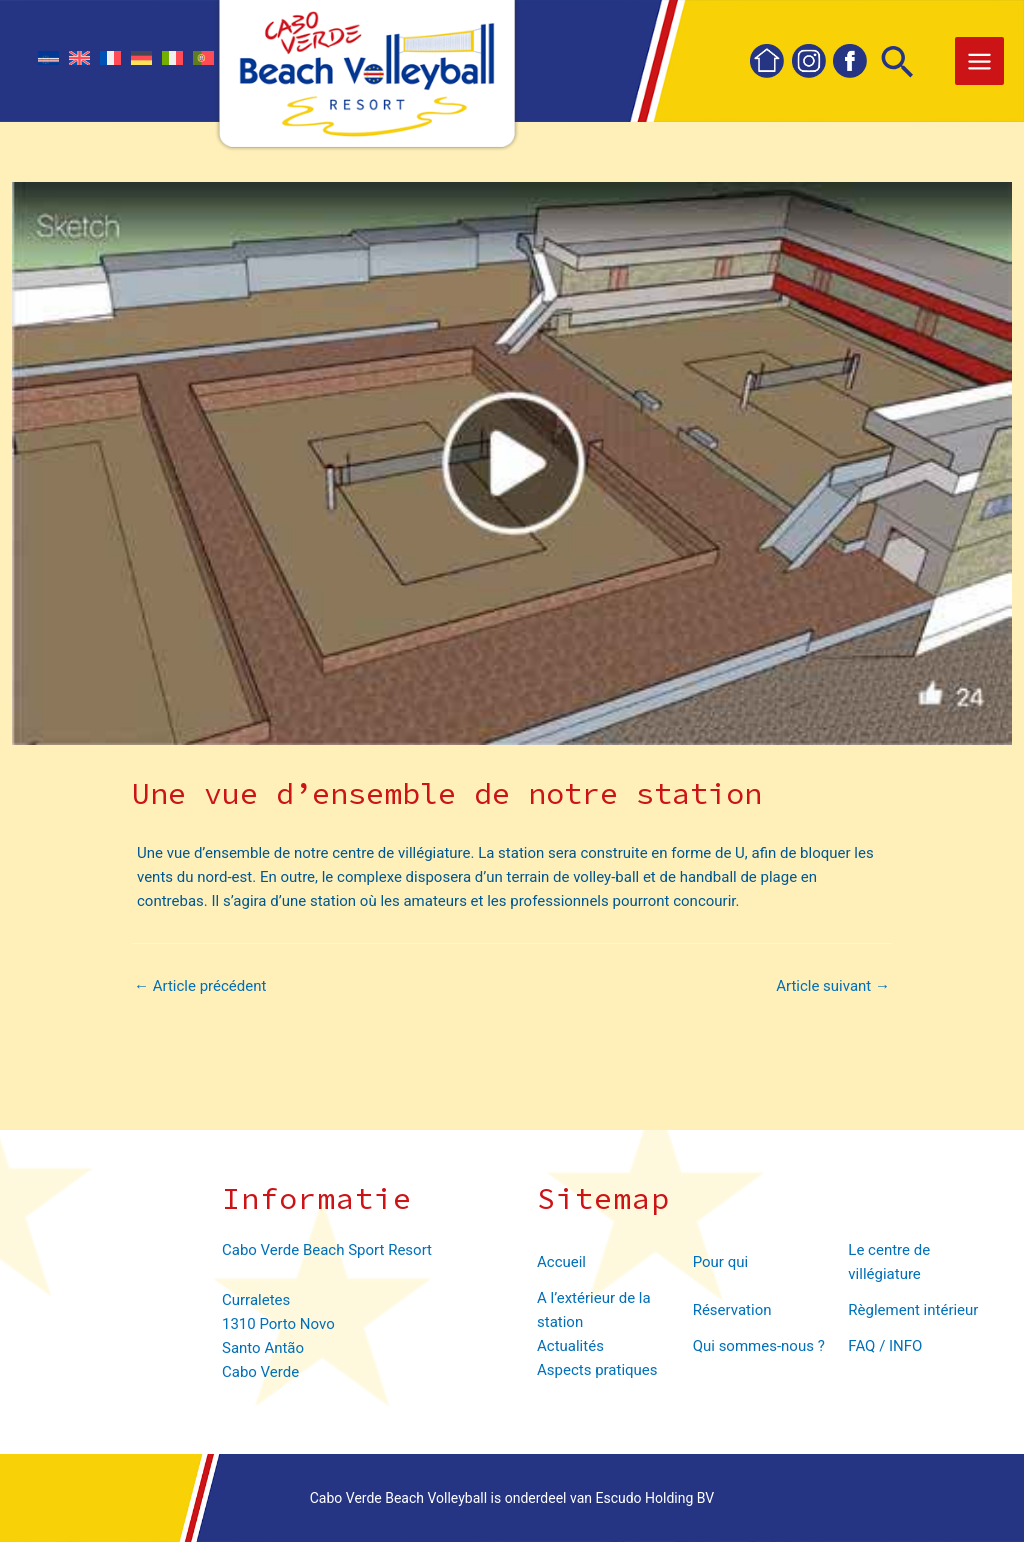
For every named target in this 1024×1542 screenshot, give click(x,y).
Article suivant (833, 986)
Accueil (561, 1262)
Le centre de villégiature (889, 1262)
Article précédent (200, 986)
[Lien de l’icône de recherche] (897, 64)
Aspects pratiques (597, 1370)
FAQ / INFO (885, 1346)
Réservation (732, 1310)
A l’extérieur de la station (594, 1310)
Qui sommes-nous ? (759, 1346)
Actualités (570, 1346)
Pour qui (720, 1262)
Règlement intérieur (913, 1310)
